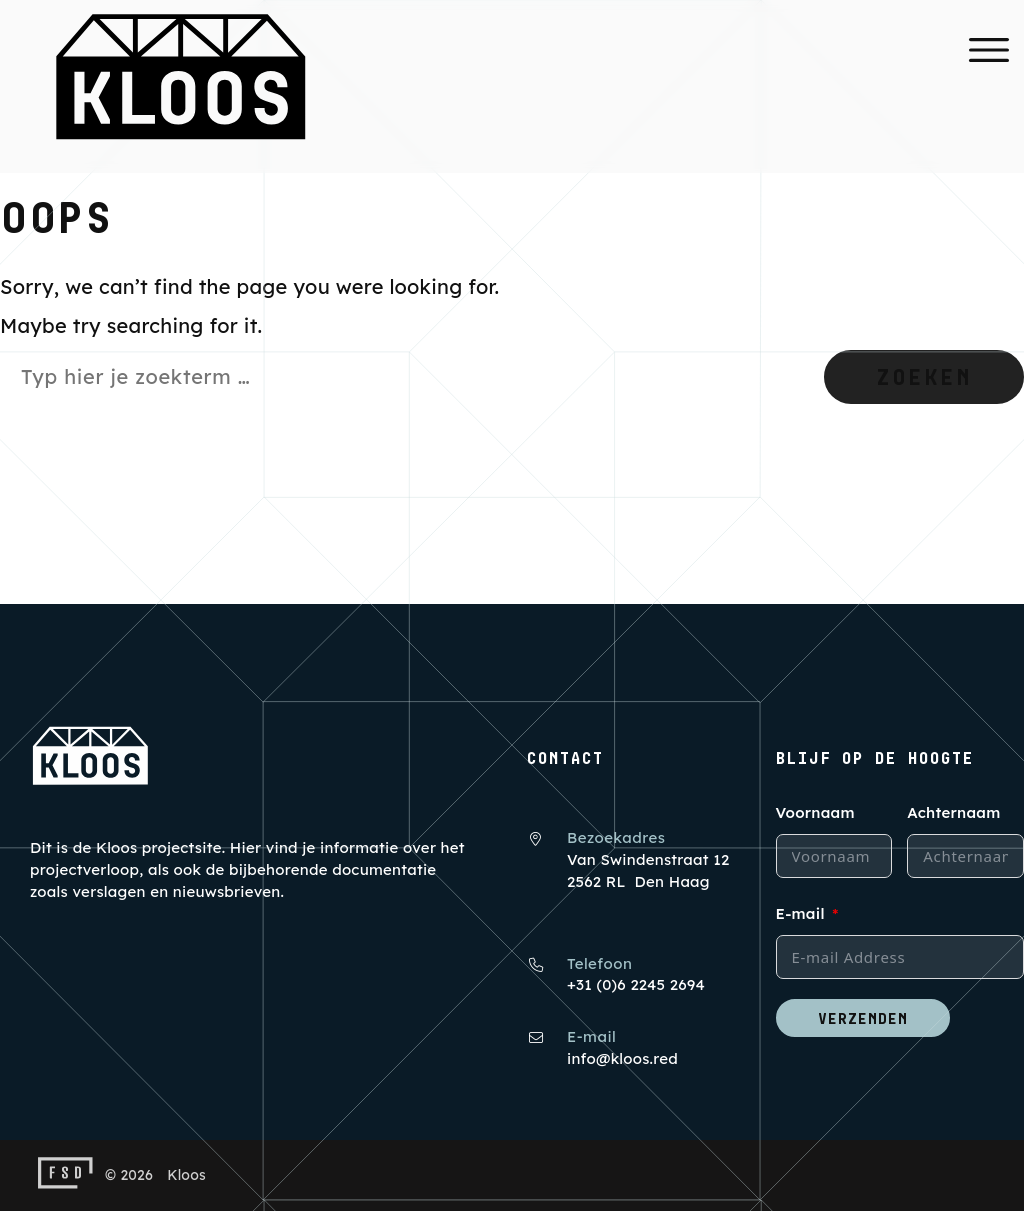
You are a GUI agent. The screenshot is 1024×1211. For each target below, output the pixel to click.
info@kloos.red (622, 1058)
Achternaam (953, 812)
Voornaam (815, 812)
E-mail (800, 913)
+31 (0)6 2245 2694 (636, 984)
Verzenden (863, 1018)
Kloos (186, 1175)
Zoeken (924, 376)
